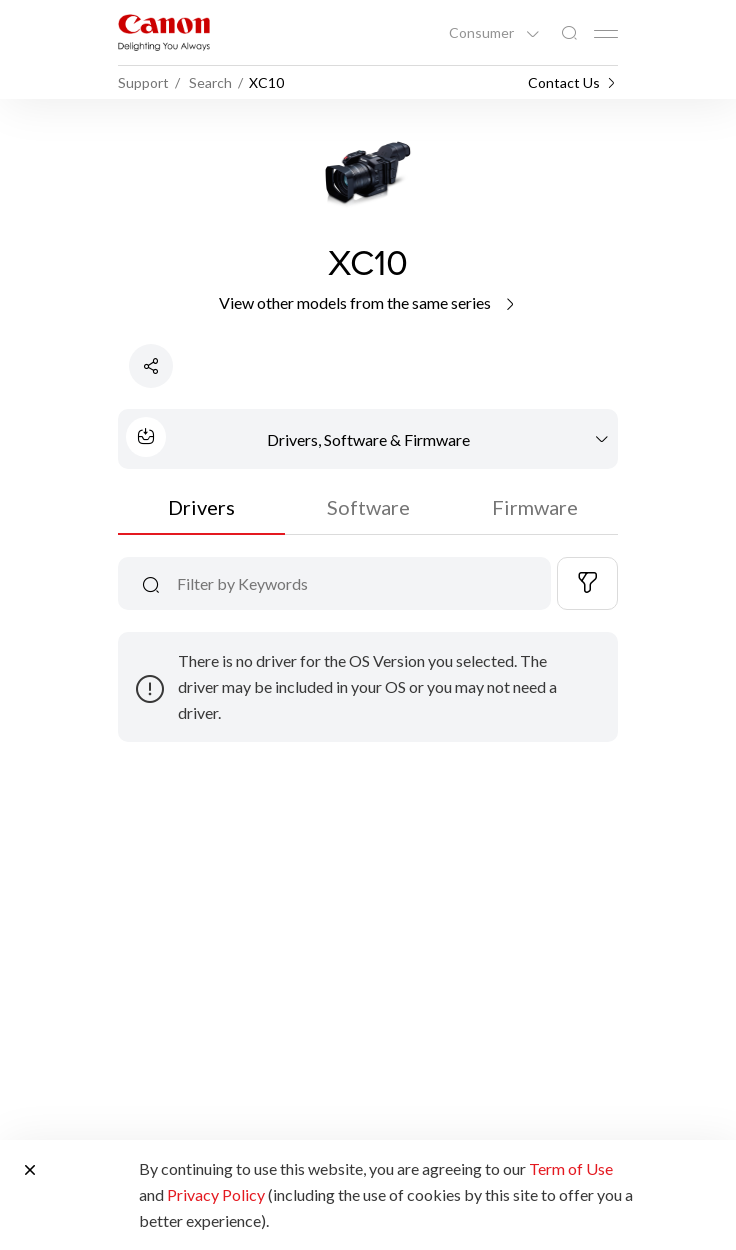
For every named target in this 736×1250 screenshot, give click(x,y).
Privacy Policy (216, 1194)
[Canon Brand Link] (164, 32)
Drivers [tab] (201, 507)
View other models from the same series (368, 302)
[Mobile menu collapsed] (606, 34)
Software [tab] (368, 507)
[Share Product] (151, 366)
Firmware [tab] (535, 507)
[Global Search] (569, 33)
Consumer (483, 33)
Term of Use (571, 1168)
